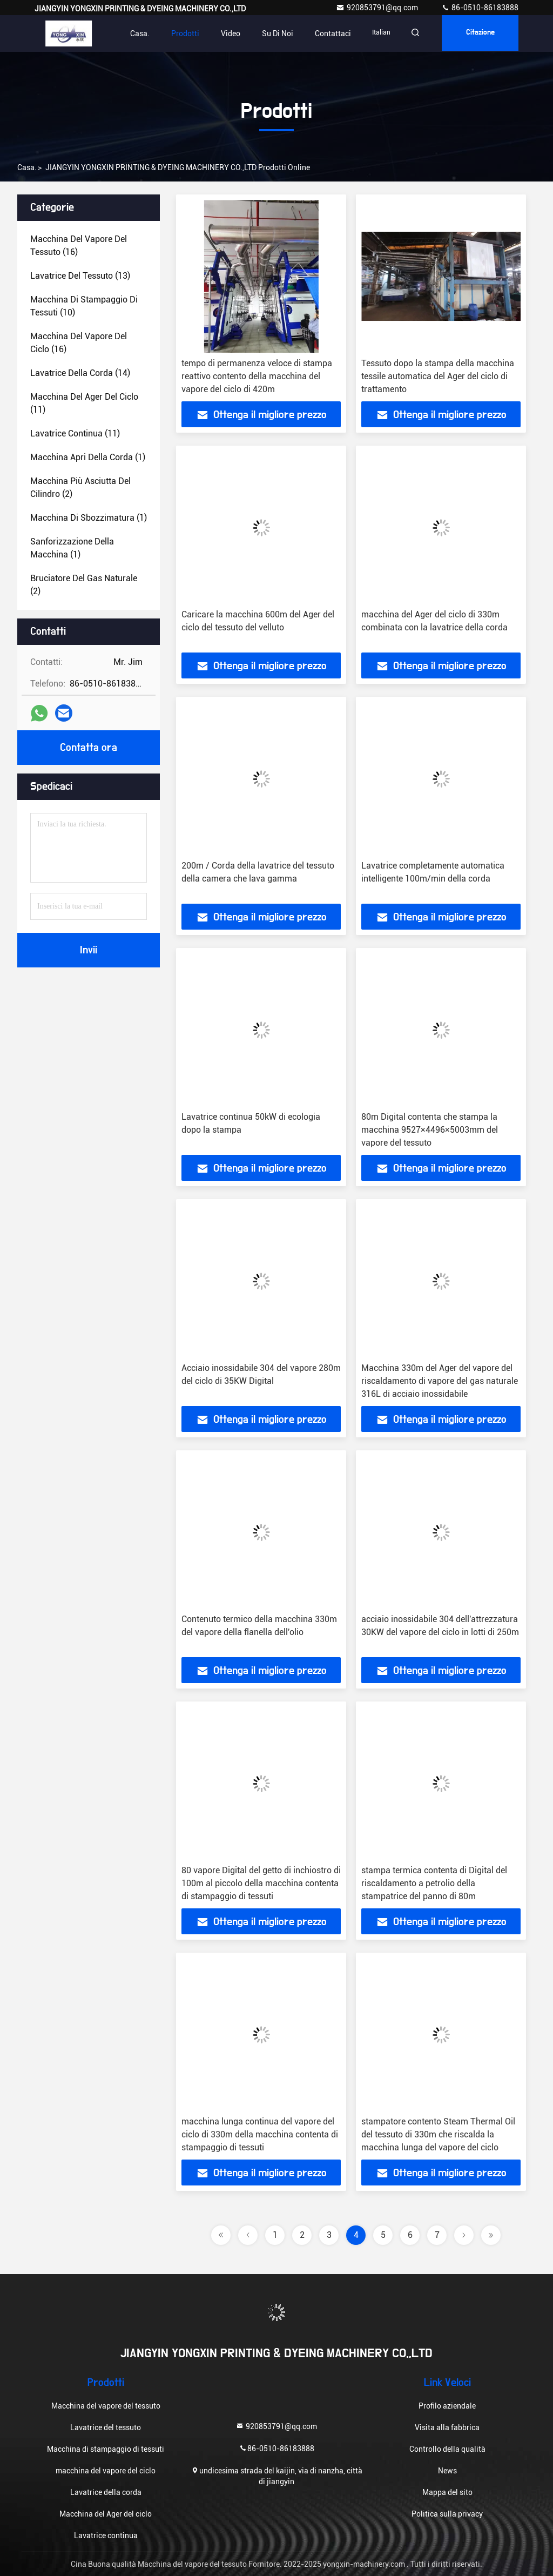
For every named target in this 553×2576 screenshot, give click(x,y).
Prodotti (178, 33)
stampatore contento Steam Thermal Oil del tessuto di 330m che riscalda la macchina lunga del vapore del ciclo (438, 2134)
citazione (478, 33)
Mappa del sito (447, 2492)
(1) (87, 457)
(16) (78, 245)
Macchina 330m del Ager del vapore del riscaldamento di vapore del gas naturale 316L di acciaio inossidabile (439, 1381)
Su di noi (270, 33)
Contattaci (326, 33)
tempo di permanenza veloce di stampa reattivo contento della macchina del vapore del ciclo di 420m (256, 376)
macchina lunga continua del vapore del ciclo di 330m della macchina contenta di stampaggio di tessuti (259, 2134)
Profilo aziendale (447, 2406)
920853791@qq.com (378, 7)
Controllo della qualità (447, 2449)
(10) (84, 306)
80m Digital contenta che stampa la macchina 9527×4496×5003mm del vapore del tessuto (429, 1130)
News (447, 2470)
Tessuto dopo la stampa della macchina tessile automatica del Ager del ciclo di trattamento (437, 376)
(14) (80, 373)
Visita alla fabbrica (447, 2427)
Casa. (133, 33)
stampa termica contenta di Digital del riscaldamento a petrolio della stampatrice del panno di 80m (434, 1883)
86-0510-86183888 (479, 7)
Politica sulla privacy (447, 2514)
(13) (80, 276)
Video (223, 33)
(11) (84, 403)
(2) (80, 487)
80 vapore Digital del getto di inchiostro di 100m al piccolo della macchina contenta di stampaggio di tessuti (261, 1883)
